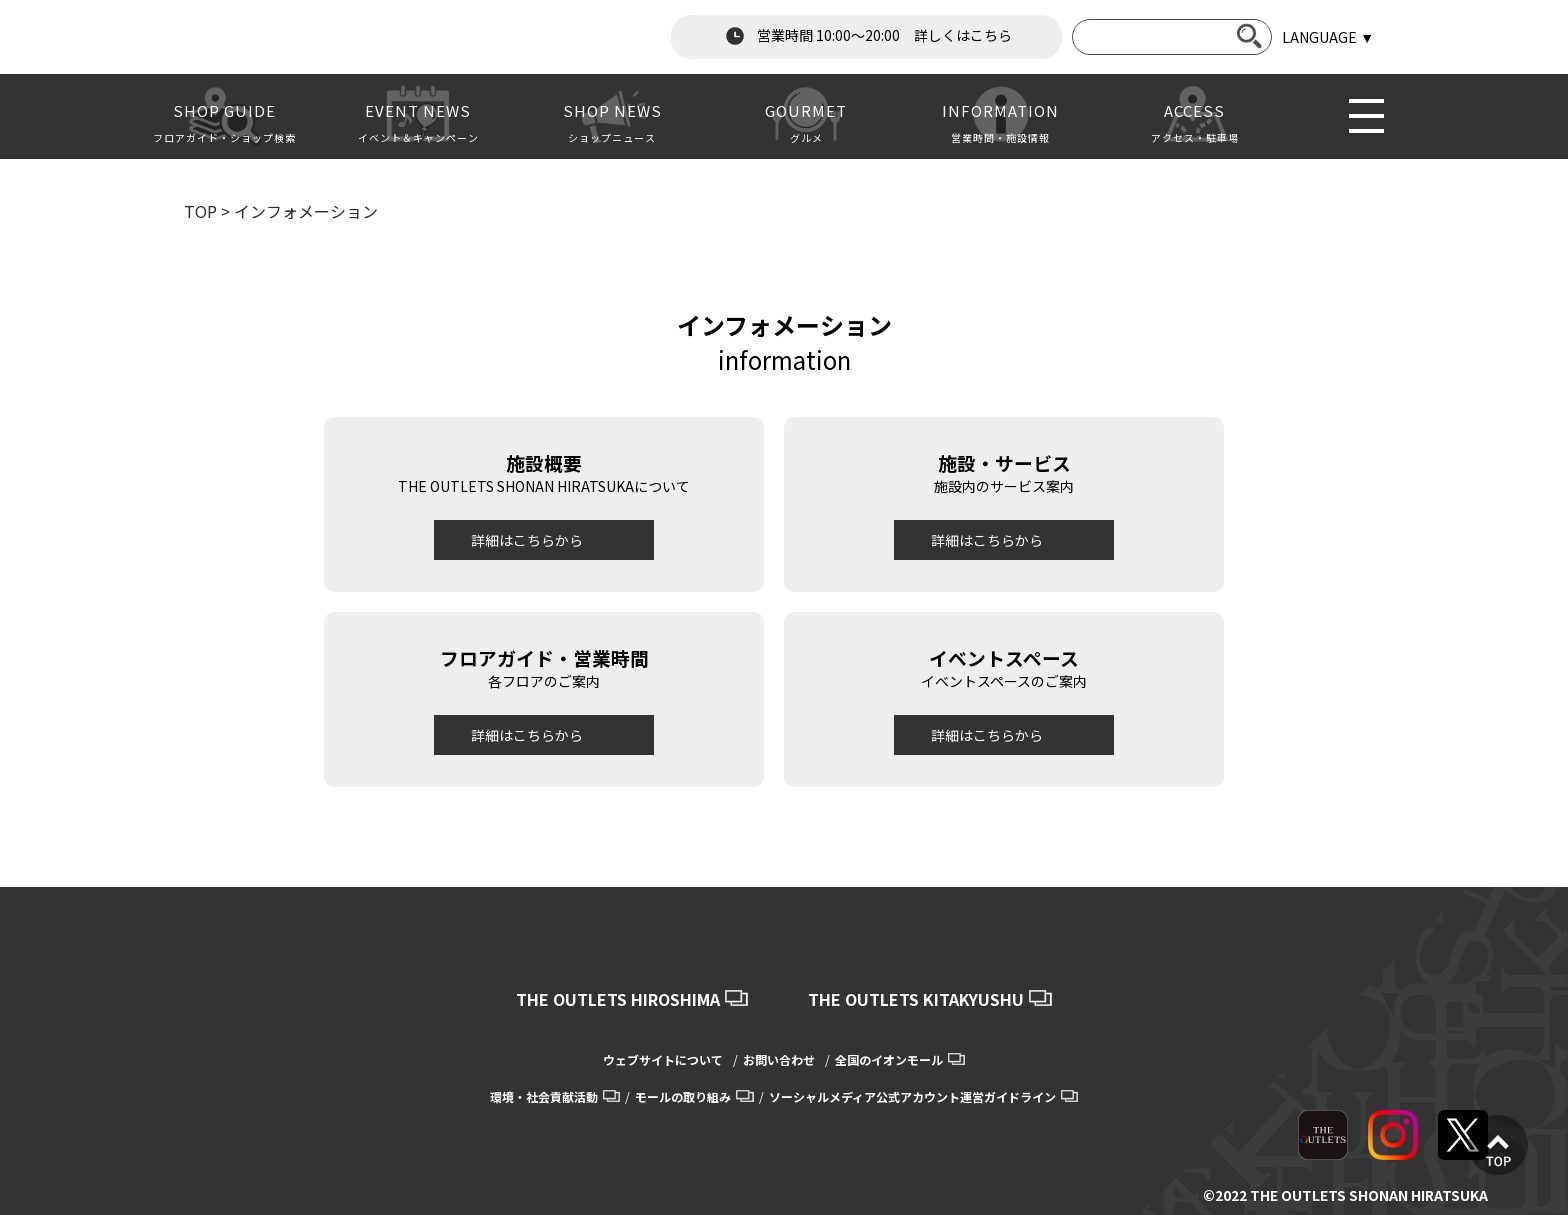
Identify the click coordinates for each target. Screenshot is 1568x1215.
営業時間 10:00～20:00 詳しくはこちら (867, 36)
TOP (200, 211)
